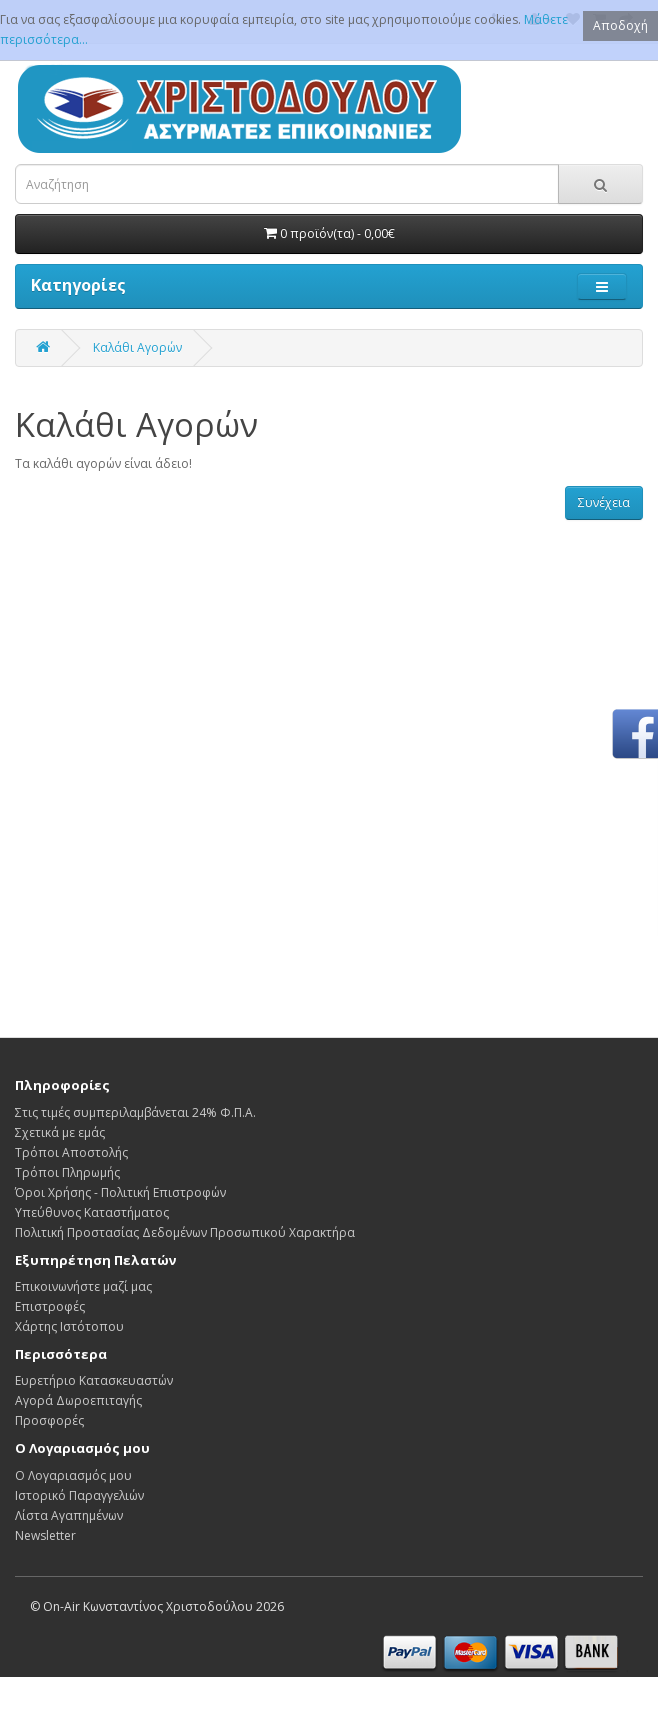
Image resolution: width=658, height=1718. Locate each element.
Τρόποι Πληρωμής (67, 1172)
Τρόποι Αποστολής (71, 1152)
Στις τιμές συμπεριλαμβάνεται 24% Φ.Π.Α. (135, 1112)
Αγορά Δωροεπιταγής (78, 1400)
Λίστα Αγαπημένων (69, 1515)
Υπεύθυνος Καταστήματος (92, 1212)
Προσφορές (49, 1420)
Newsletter (45, 1535)
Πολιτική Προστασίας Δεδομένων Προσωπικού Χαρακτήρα (185, 1232)
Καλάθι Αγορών (137, 347)
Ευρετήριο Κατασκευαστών (94, 1380)
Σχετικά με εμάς (60, 1132)
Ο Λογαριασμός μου (73, 1475)
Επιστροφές (50, 1306)
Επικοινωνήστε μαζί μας (83, 1286)
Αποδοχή (620, 25)
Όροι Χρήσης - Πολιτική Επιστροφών (120, 1192)
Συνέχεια (604, 502)
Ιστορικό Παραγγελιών (79, 1495)
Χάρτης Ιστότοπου (69, 1326)
